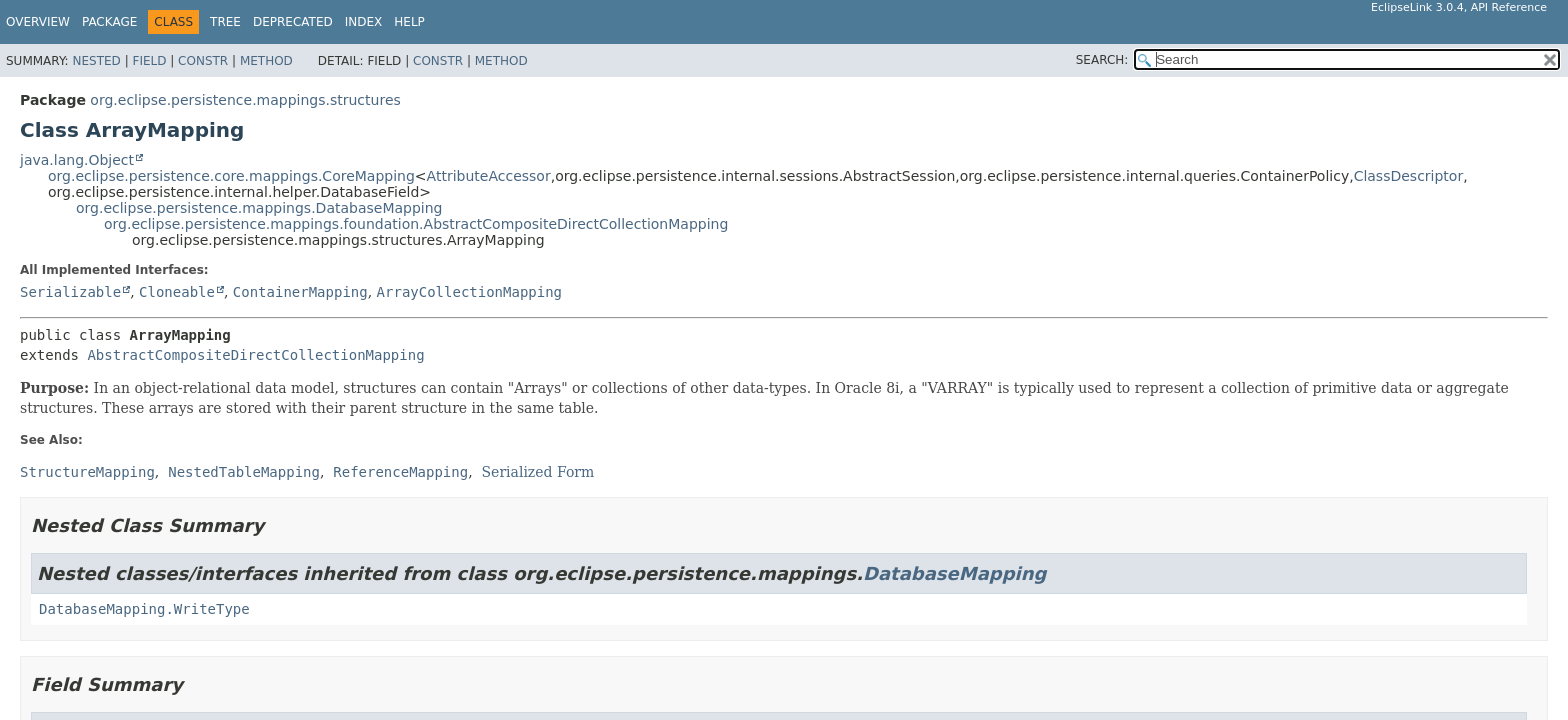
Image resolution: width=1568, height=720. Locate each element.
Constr (203, 61)
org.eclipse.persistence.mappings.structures (245, 100)
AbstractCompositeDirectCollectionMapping (255, 355)
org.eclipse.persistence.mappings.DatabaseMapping (259, 208)
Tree (225, 22)
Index (364, 22)
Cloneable (177, 292)
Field (149, 61)
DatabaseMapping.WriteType (144, 609)
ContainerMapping (300, 292)
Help (409, 22)
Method (266, 61)
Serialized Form (538, 472)
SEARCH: (1102, 60)
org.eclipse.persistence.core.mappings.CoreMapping (231, 176)
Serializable (70, 292)
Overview (38, 22)
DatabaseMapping (955, 573)
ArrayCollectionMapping (469, 292)
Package (109, 22)
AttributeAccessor (489, 176)
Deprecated (293, 22)
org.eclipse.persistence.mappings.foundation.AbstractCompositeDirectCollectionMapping (416, 224)
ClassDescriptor (1409, 176)
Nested (96, 61)
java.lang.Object (77, 160)
